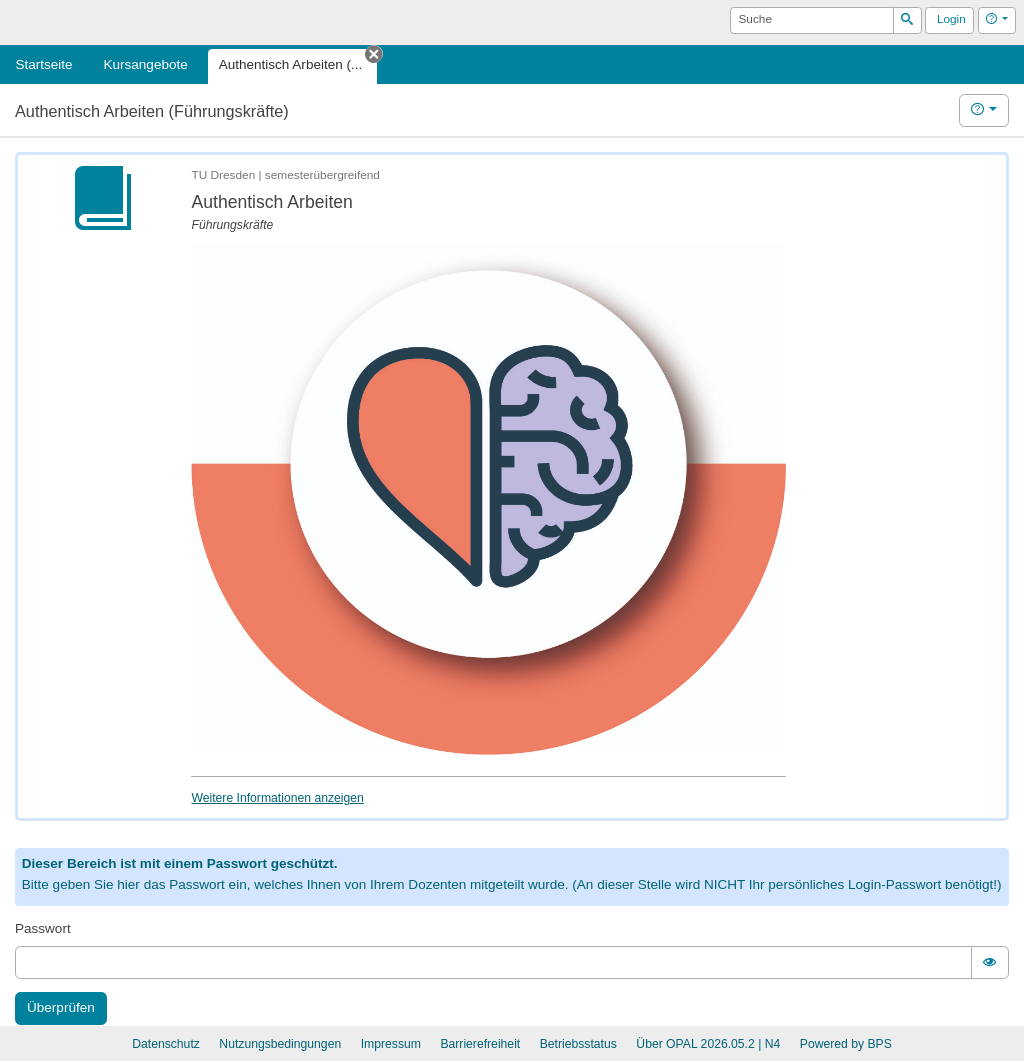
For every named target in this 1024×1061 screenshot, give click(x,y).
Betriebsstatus (578, 1044)
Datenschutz (166, 1044)
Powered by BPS (846, 1044)
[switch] (990, 962)
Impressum (391, 1044)
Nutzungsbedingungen (280, 1044)
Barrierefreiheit (480, 1044)
